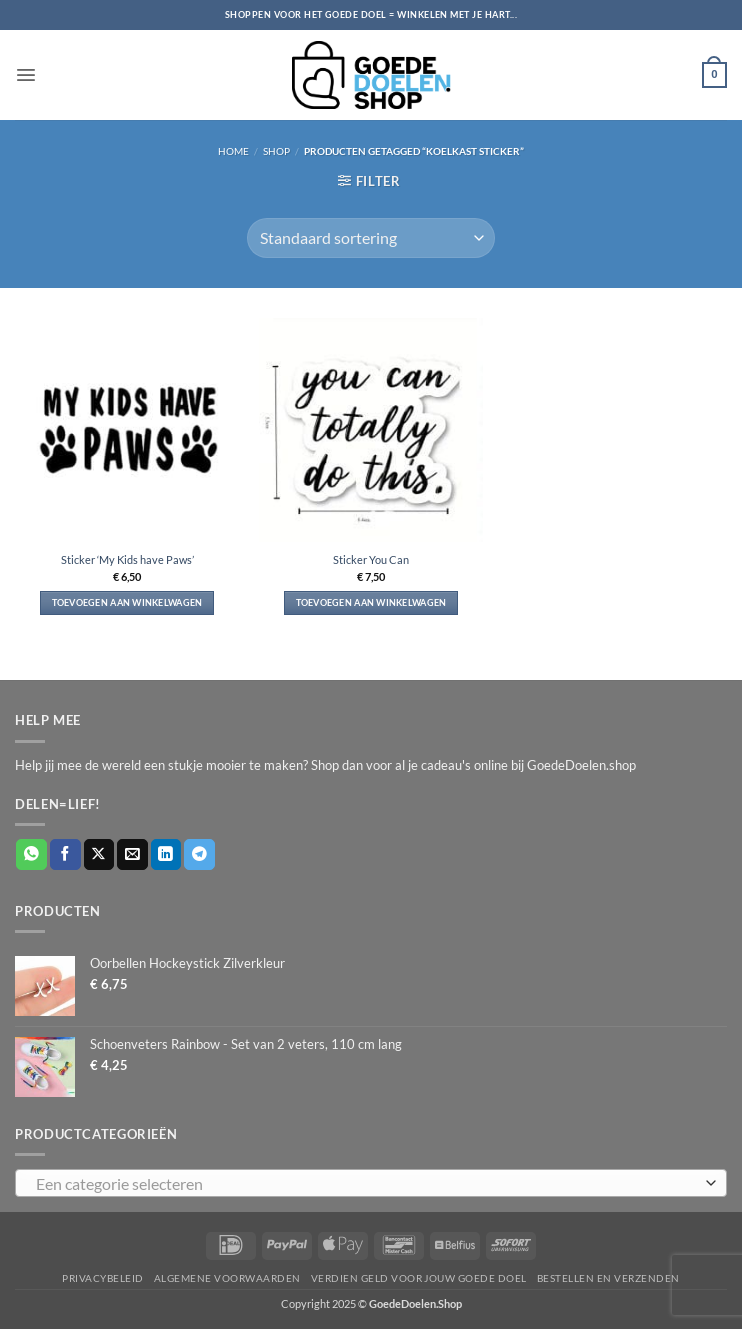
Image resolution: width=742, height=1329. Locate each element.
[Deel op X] (99, 854)
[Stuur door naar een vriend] (132, 854)
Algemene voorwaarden (227, 1278)
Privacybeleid (102, 1278)
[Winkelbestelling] (371, 238)
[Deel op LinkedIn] (166, 854)
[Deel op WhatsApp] (31, 854)
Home (233, 151)
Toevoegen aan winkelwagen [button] (127, 602)
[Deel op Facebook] (65, 854)
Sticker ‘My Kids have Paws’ (127, 559)
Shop (276, 151)
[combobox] (371, 1183)
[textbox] (366, 1184)
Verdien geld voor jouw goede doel (419, 1278)
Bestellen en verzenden (608, 1278)
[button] (24, 74)
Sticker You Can (371, 559)
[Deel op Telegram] (199, 854)
